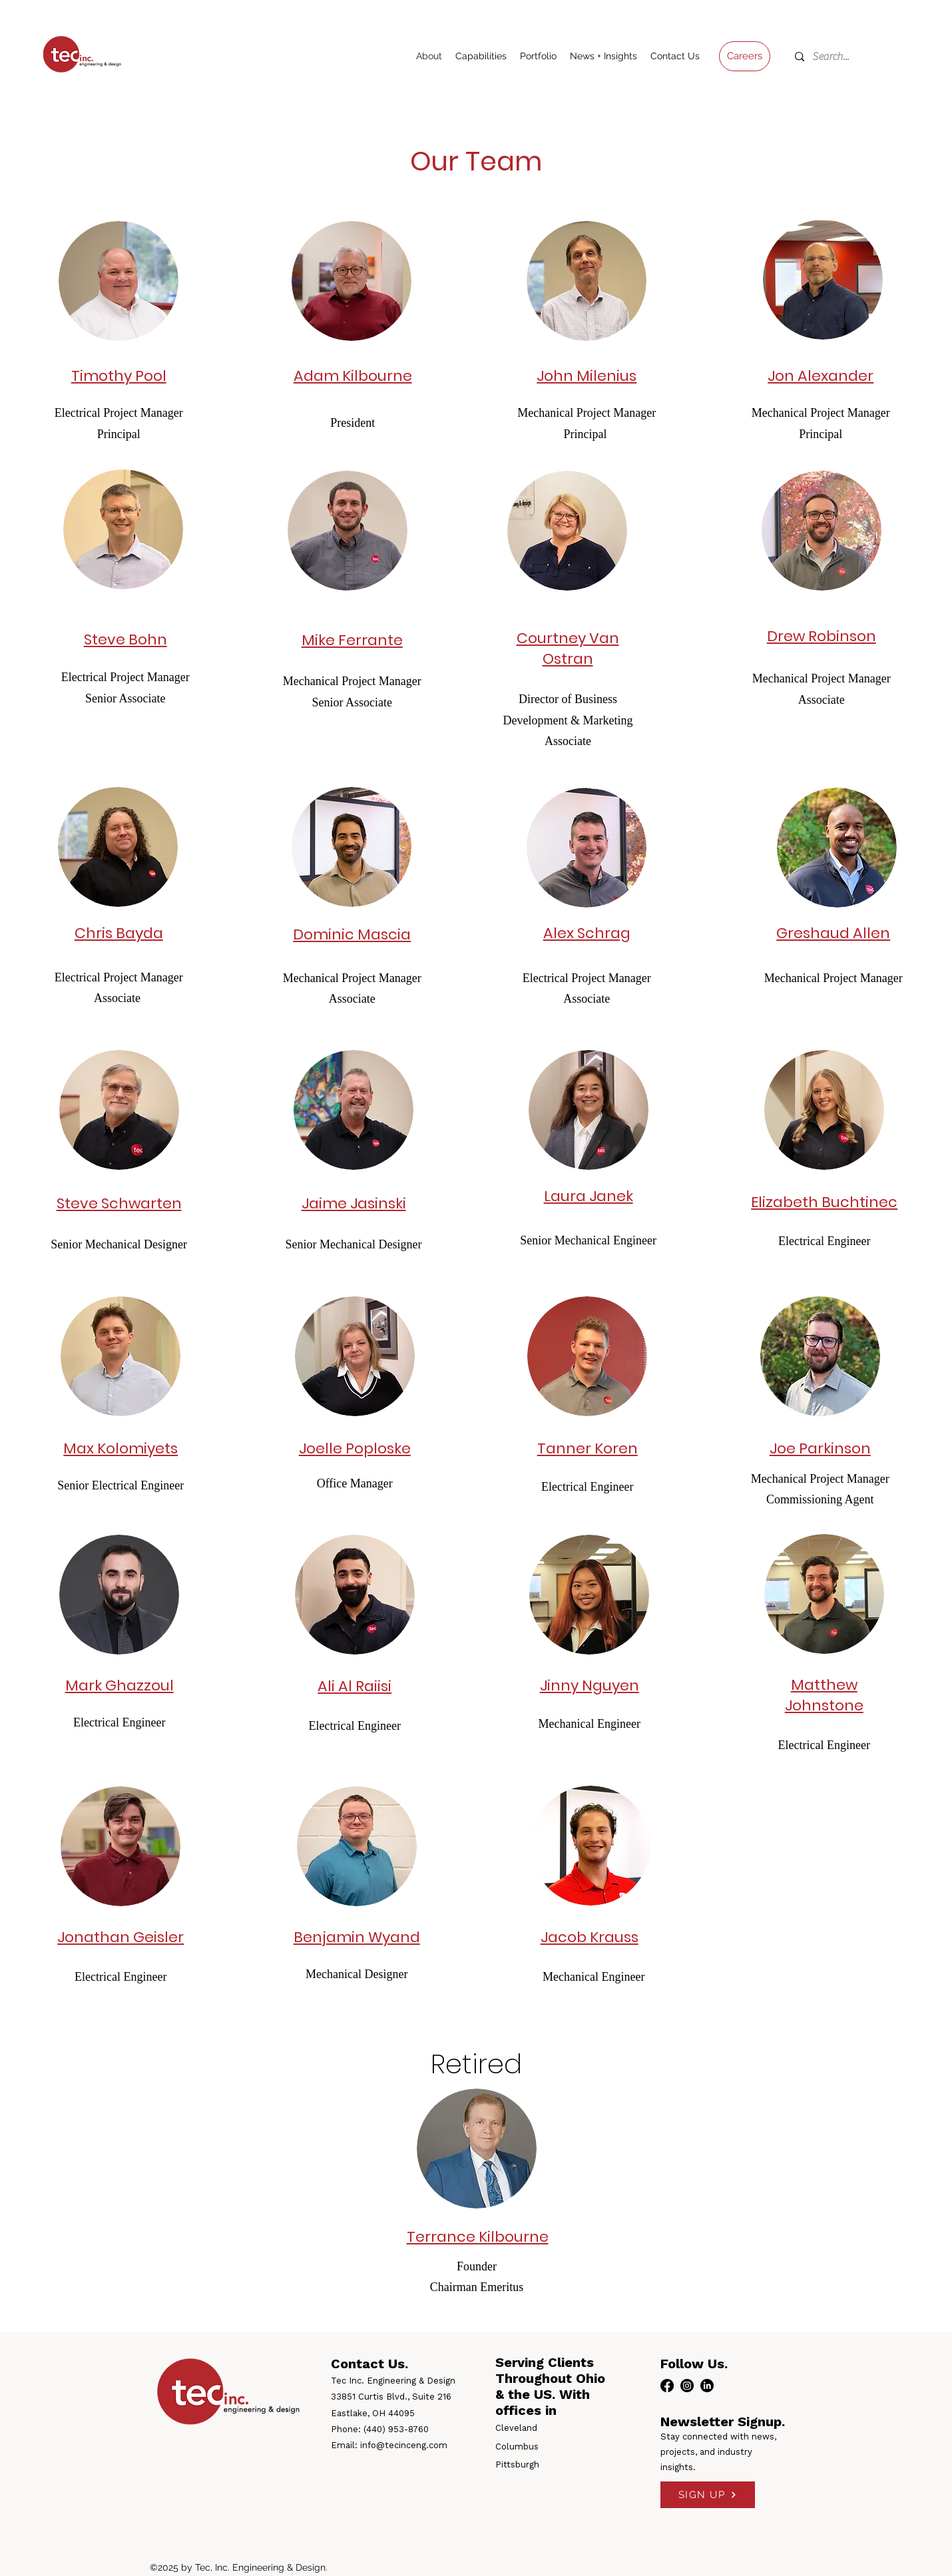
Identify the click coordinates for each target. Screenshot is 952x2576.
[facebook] (667, 2385)
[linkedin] (707, 2385)
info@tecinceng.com (403, 2445)
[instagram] (687, 2385)
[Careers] (744, 56)
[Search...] (837, 56)
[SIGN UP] (707, 2494)
